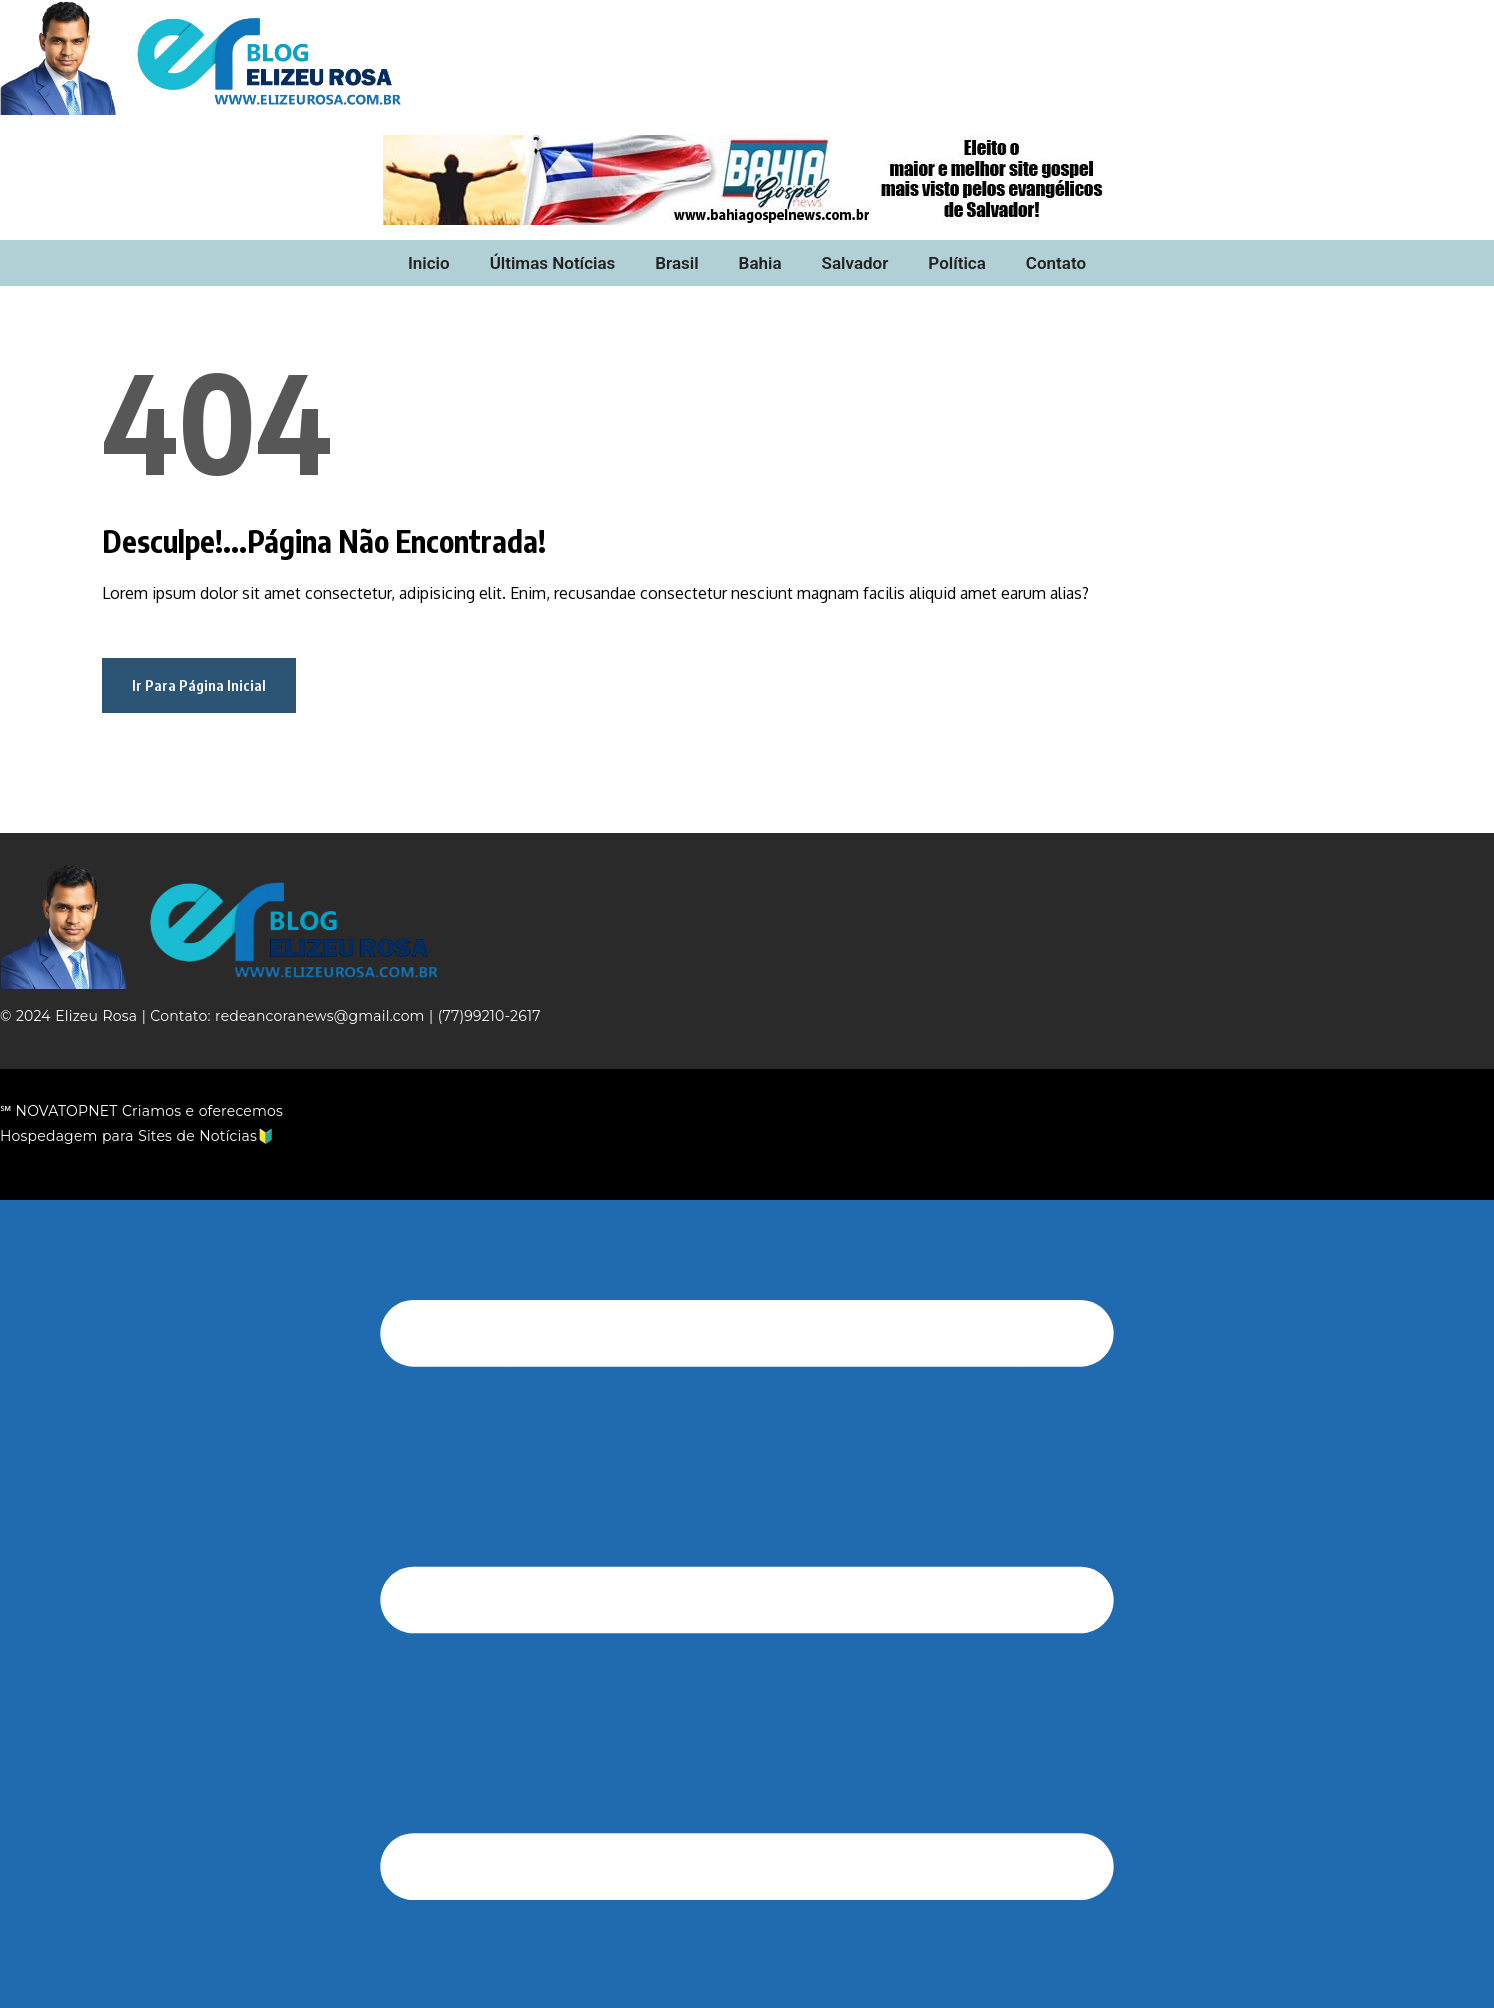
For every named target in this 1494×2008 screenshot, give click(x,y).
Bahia (760, 263)
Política (957, 263)
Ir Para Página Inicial (199, 685)
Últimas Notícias (553, 263)
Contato (1056, 263)
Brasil (676, 263)
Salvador (855, 263)
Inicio (429, 263)
